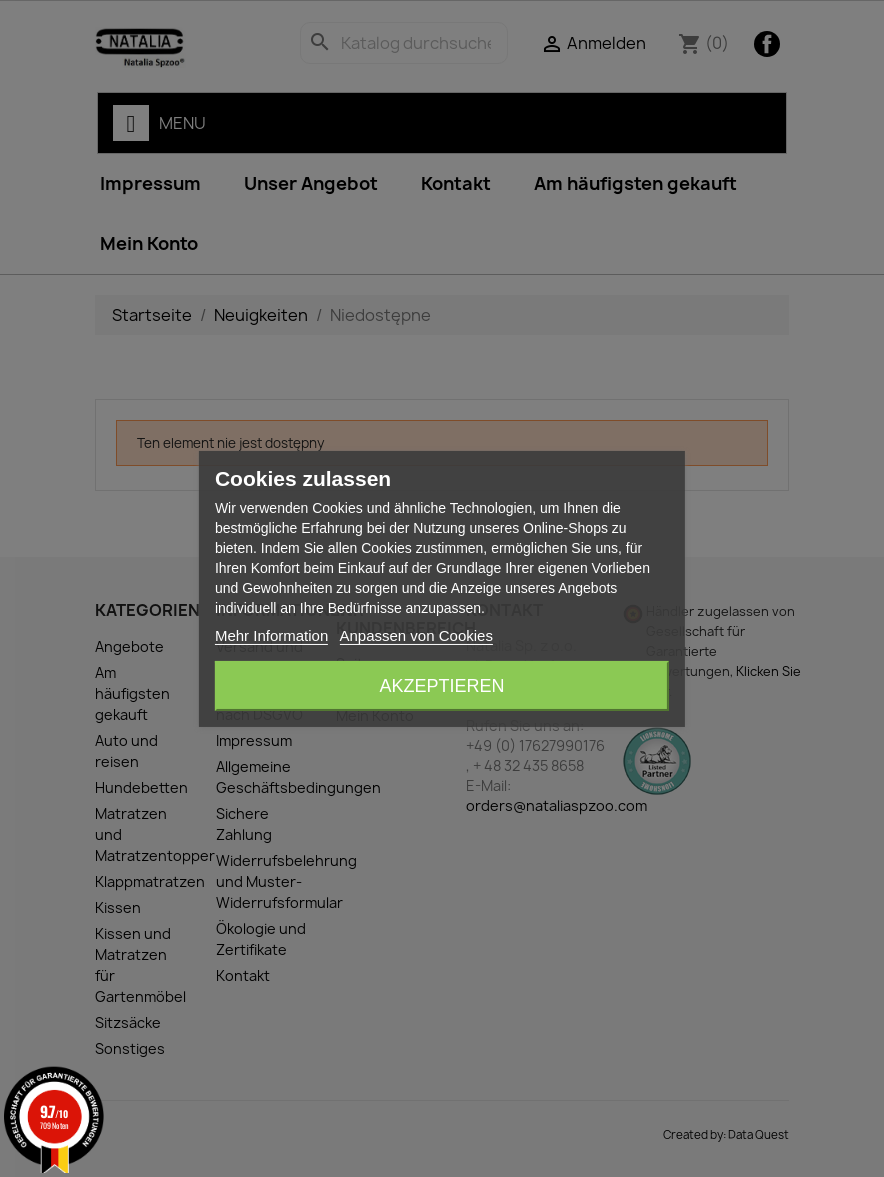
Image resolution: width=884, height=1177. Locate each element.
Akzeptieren (441, 686)
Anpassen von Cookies (415, 635)
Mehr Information (271, 635)
